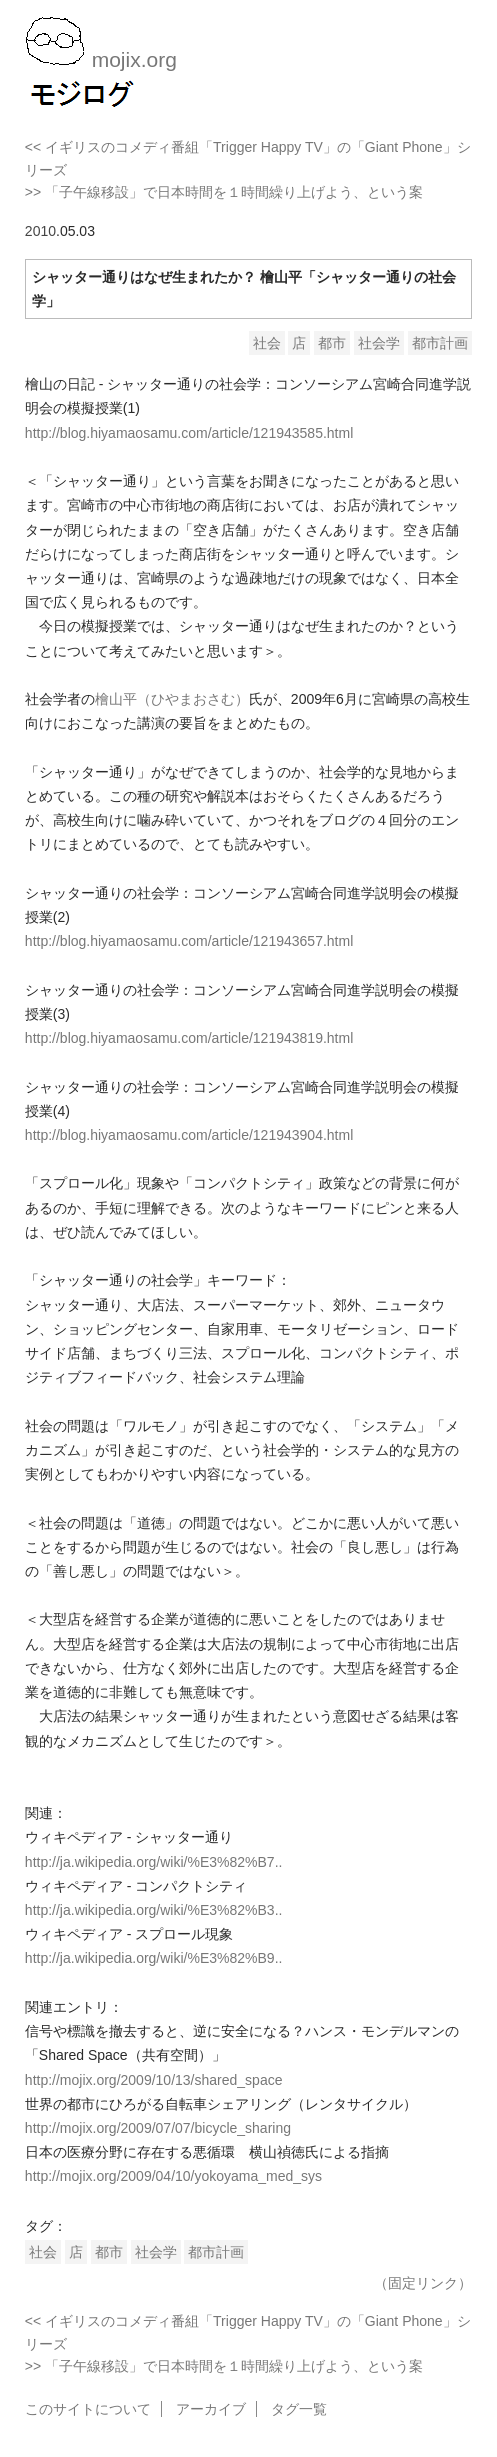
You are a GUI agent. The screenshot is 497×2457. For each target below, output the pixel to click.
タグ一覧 (299, 2409)
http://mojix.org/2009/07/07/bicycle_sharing (158, 2128)
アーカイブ (211, 2409)
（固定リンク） (423, 2283)
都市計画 (440, 343)
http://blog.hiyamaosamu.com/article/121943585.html (189, 433)
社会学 (379, 343)
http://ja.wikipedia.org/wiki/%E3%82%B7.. (154, 1862)
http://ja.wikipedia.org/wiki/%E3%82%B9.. (154, 1958)
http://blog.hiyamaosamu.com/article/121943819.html (189, 1038)
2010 (40, 231)
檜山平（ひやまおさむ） (172, 699)
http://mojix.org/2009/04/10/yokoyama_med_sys (173, 2176)
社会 (267, 343)
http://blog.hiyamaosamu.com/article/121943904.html (189, 1135)
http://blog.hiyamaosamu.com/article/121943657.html (189, 941)
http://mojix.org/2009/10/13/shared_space (154, 2080)
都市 (332, 343)
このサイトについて (88, 2409)
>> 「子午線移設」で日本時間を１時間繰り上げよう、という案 (224, 192)
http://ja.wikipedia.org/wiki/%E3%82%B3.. (154, 1910)
